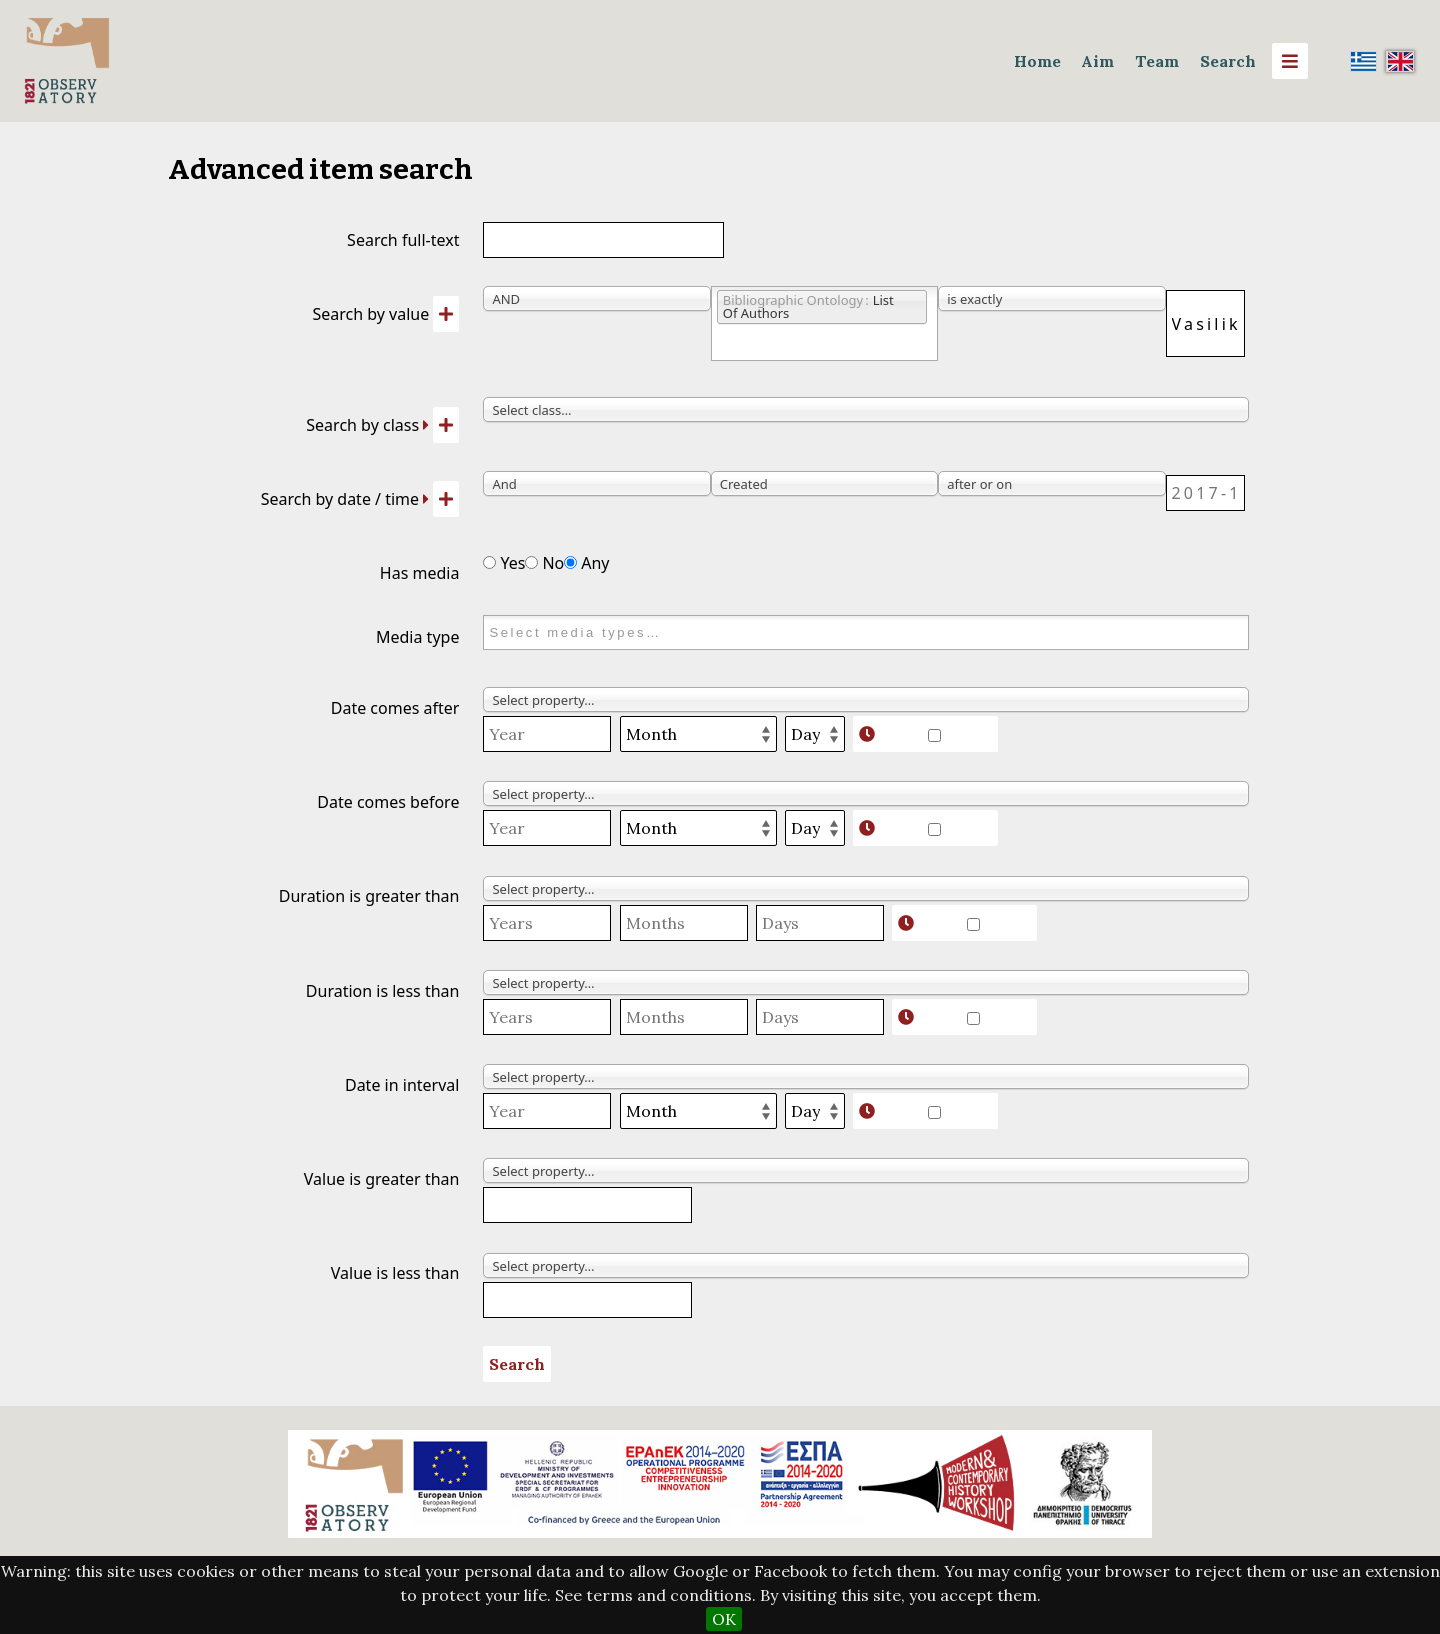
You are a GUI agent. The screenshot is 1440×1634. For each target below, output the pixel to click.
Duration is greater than (369, 896)
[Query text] (1206, 323)
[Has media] (489, 562)
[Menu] (1290, 61)
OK (724, 1619)
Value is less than (395, 1273)
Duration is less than (383, 991)
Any (586, 563)
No (544, 563)
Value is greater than (382, 1179)
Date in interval (402, 1085)
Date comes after (395, 708)
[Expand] (426, 425)
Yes (504, 563)
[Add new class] (446, 425)
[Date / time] (1206, 493)
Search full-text (403, 240)
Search (1228, 61)
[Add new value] (446, 314)
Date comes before (388, 802)
